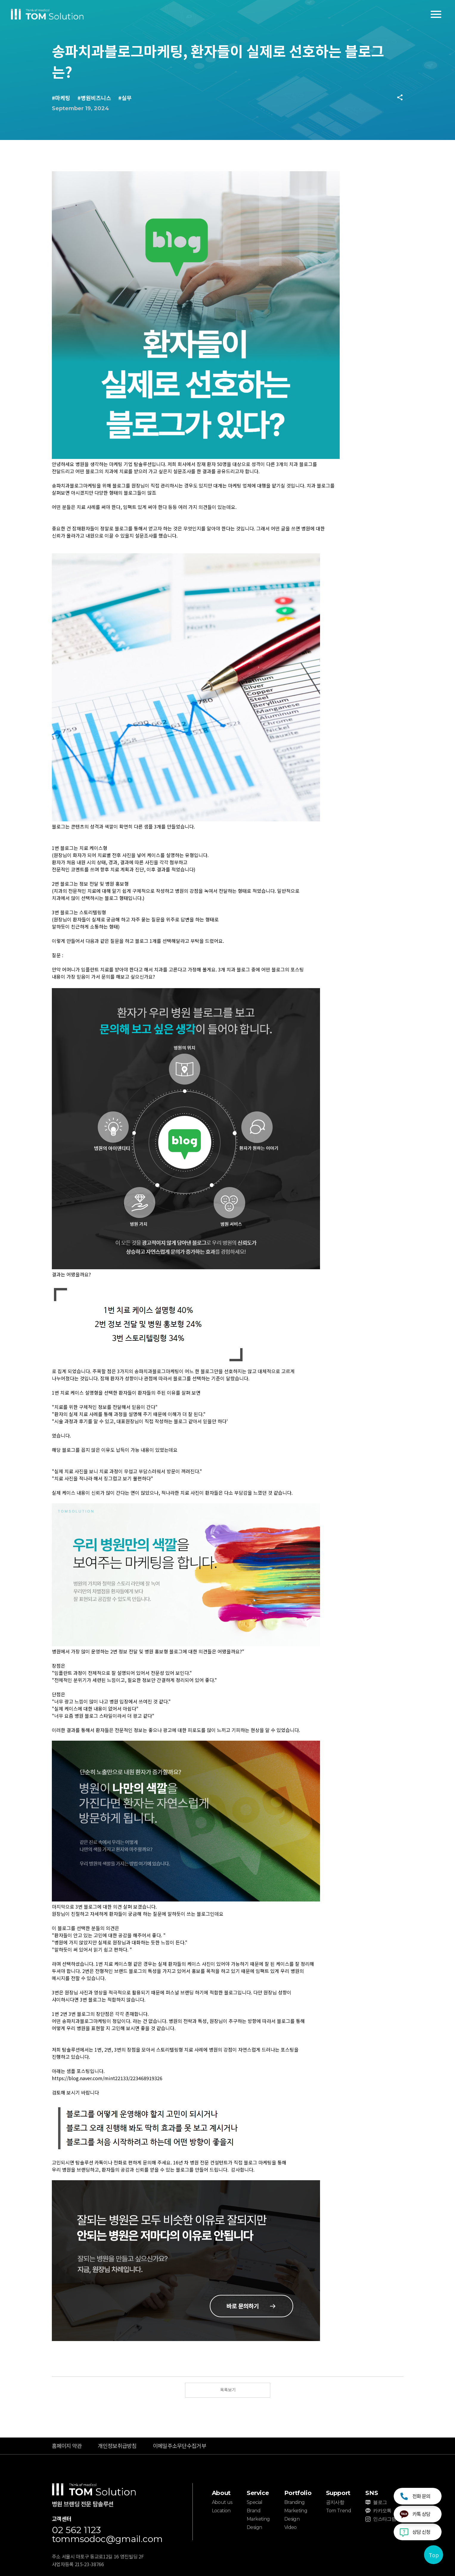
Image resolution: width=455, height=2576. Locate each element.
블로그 (380, 2502)
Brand (253, 2510)
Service (258, 2492)
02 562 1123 (76, 2530)
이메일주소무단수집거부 (179, 2445)
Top (434, 2555)
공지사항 (335, 2502)
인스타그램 (384, 2519)
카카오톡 (382, 2510)
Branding (294, 2502)
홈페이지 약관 (67, 2445)
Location (221, 2510)
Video (290, 2527)
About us (222, 2502)
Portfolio (297, 2492)
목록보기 (228, 2390)
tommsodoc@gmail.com (107, 2539)
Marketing (258, 2519)
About (221, 2492)
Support (338, 2492)
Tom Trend (338, 2510)
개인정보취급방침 (117, 2445)
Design (254, 2527)
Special (255, 2502)
